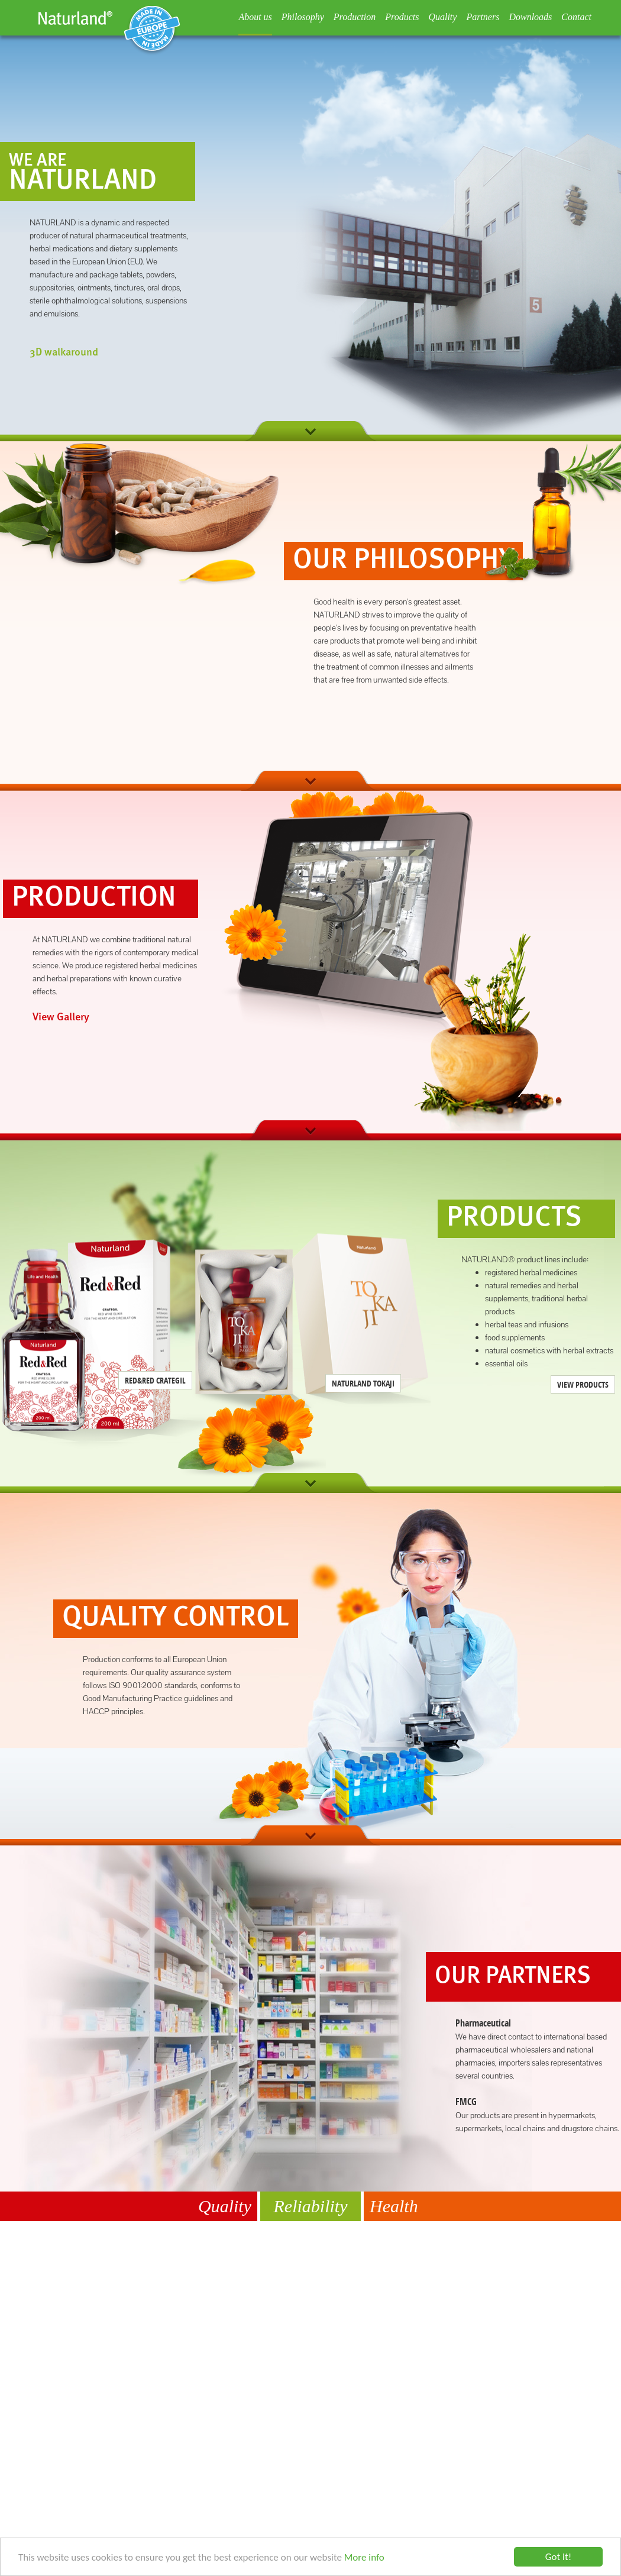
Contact (576, 17)
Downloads (530, 17)
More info (364, 2557)
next (310, 431)
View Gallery (61, 1017)
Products (402, 17)
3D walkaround (64, 352)
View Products (583, 1384)
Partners (482, 17)
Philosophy (303, 17)
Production (355, 17)
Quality (442, 17)
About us (254, 17)
